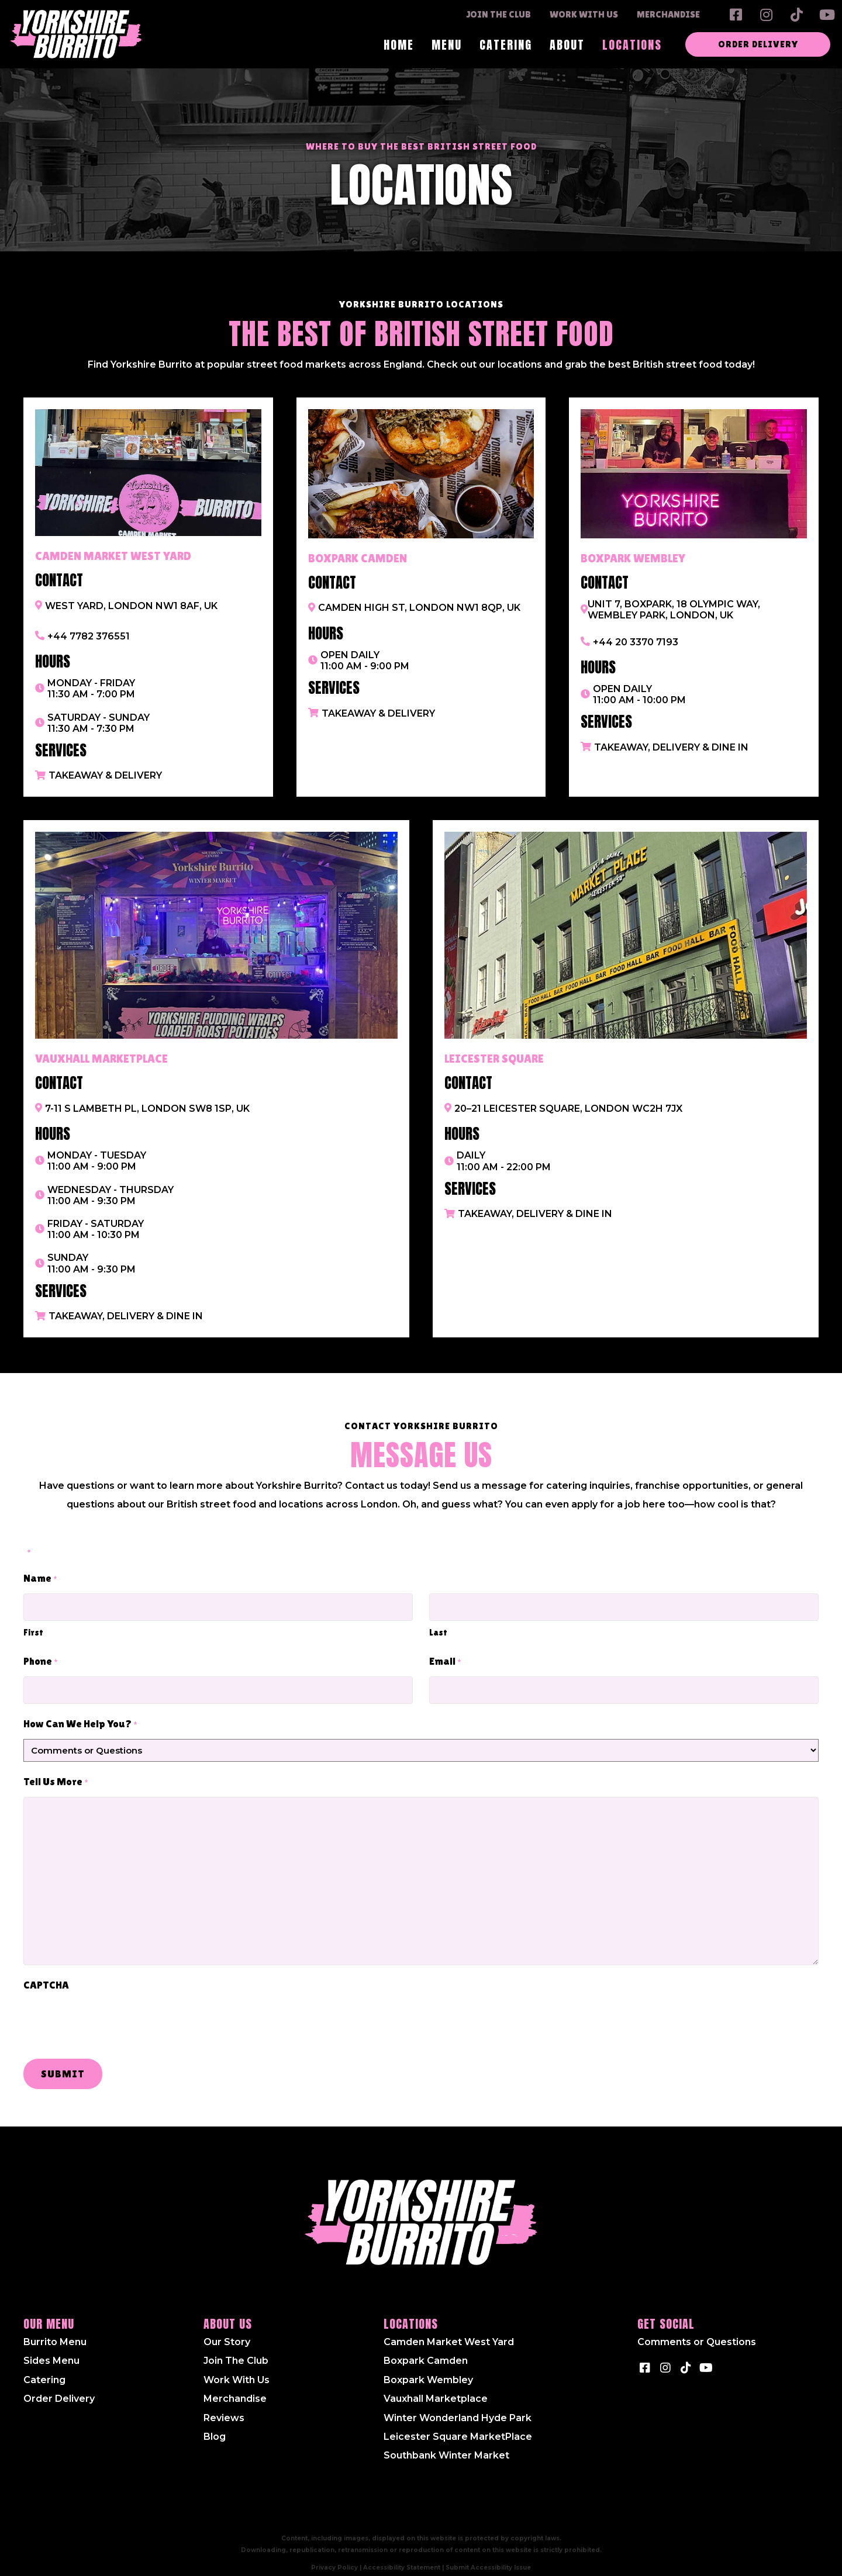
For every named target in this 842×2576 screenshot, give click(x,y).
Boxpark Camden (426, 2351)
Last (438, 1628)
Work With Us (236, 2370)
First (33, 1628)
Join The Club (235, 2351)
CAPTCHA (46, 1976)
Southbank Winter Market (446, 2446)
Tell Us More (55, 1774)
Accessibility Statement (401, 2558)
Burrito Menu (55, 2333)
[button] (735, 14)
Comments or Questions (696, 2333)
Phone (40, 1658)
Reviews (223, 2408)
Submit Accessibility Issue (488, 2558)
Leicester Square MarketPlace (458, 2427)
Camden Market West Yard (449, 2333)
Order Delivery (59, 2389)
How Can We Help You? (80, 1716)
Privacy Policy (334, 2558)
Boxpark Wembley (428, 2370)
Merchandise (235, 2389)
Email (445, 1658)
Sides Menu (51, 2351)
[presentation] (112, 2014)
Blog (214, 2427)
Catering (44, 2370)
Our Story (226, 2333)
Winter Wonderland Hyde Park (458, 2408)
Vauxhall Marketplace (436, 2389)
